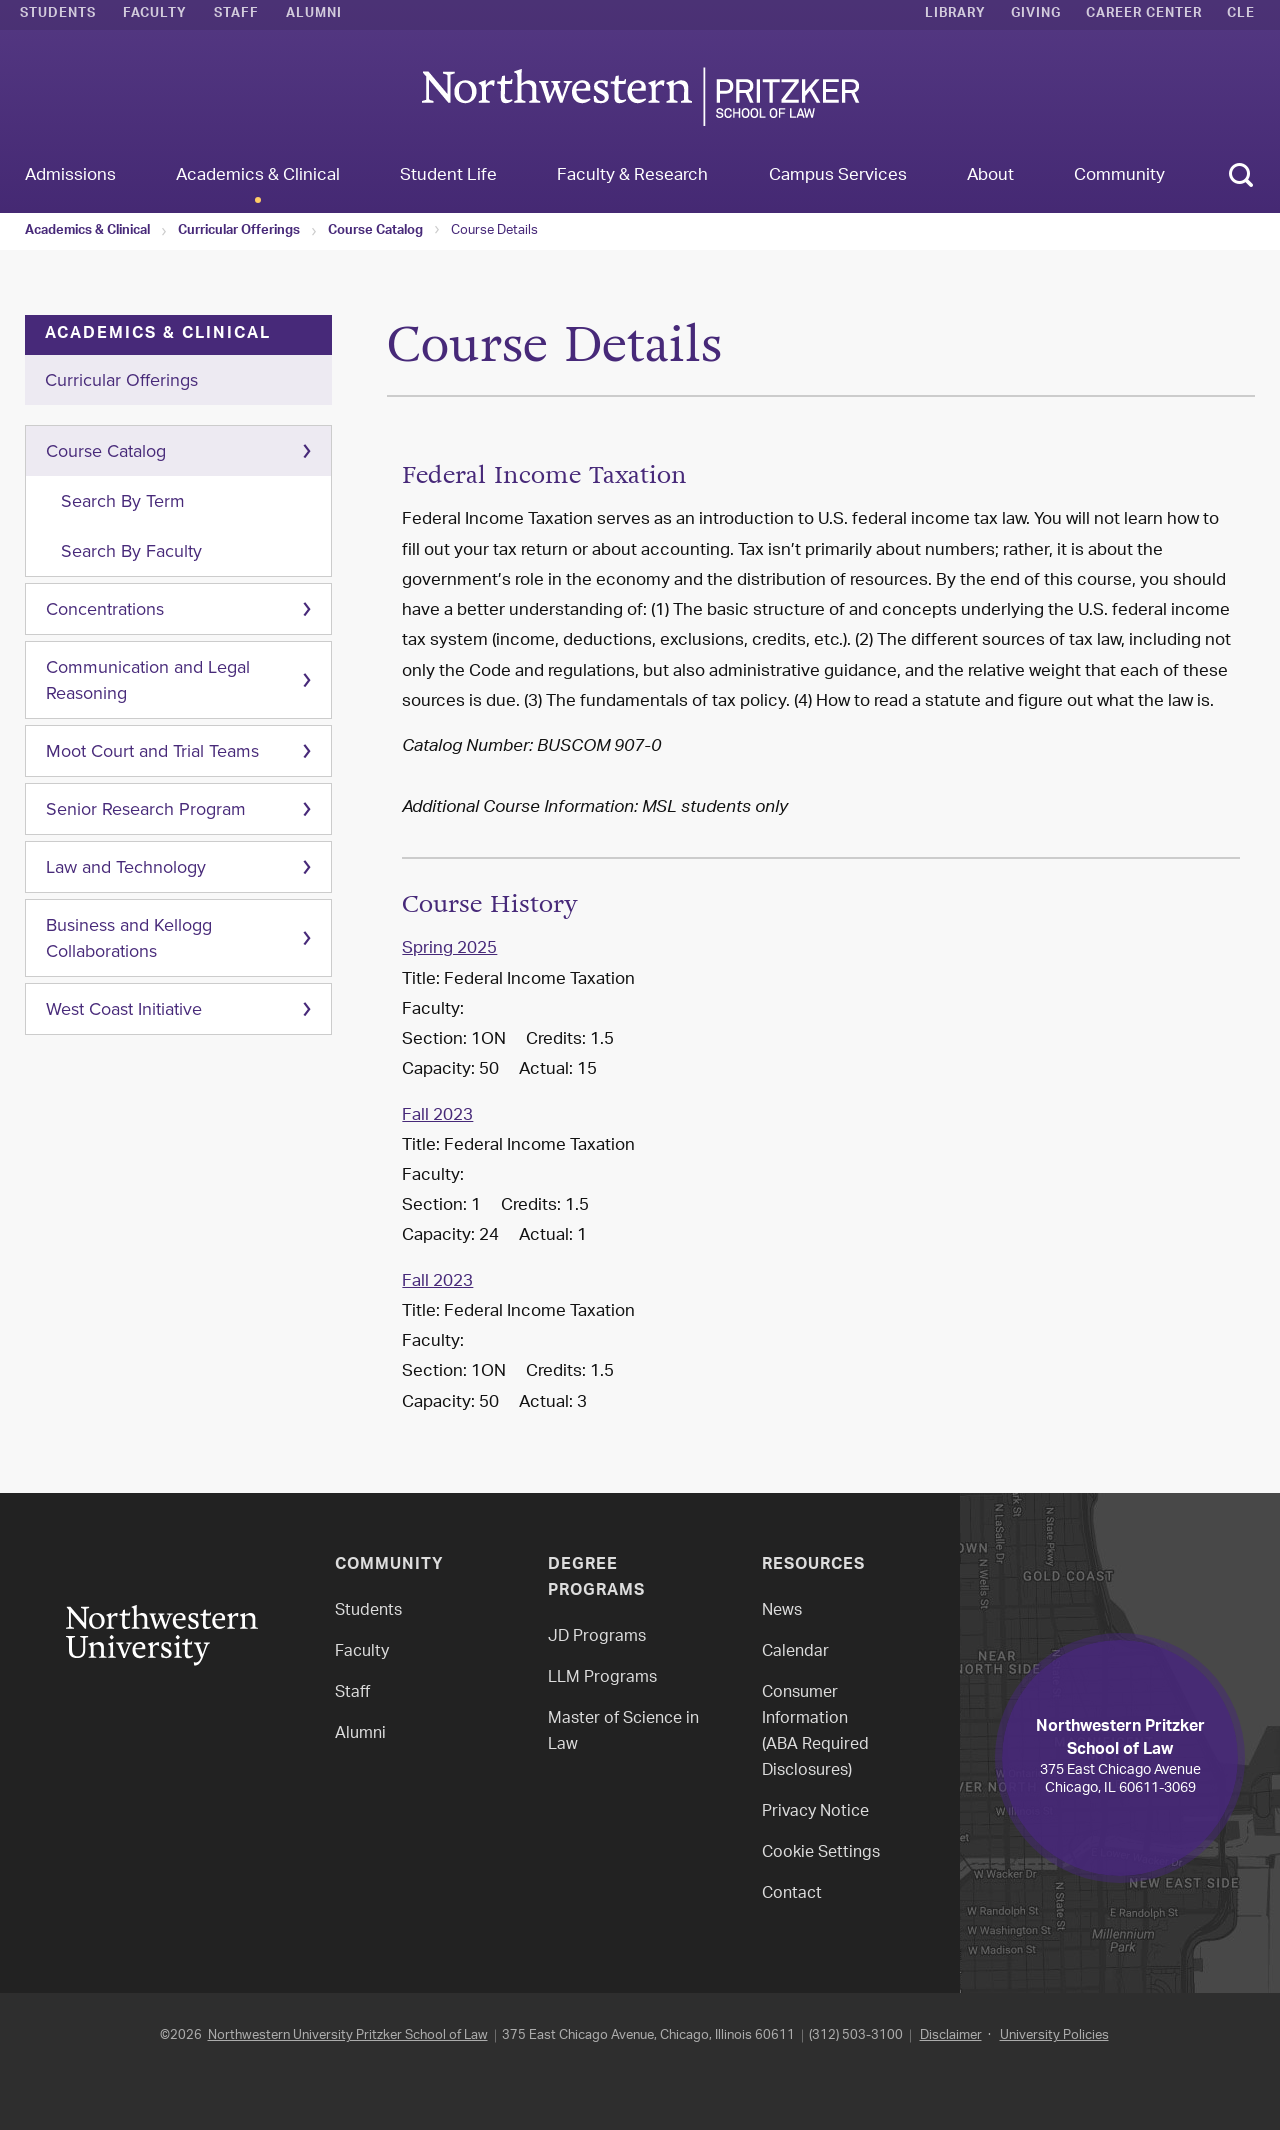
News (782, 1611)
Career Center (1144, 15)
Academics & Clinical (87, 232)
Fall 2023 (437, 1116)
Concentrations (105, 609)
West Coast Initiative (124, 1009)
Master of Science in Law (623, 1732)
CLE (1241, 15)
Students (58, 15)
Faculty (155, 15)
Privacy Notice (815, 1812)
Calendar (795, 1652)
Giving (1036, 15)
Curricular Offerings (239, 232)
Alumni (314, 15)
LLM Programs (602, 1678)
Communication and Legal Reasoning (148, 680)
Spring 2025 (449, 949)
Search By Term (123, 501)
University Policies (1054, 2035)
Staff (236, 15)
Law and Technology (126, 867)
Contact (792, 1894)
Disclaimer (951, 2035)
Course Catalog (375, 232)
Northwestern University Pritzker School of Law (348, 2035)
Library (955, 15)
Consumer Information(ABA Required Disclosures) (815, 1732)
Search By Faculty (131, 551)
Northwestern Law (640, 96)
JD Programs (597, 1637)
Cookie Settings (821, 1853)
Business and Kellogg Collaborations (129, 938)
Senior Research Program (146, 809)
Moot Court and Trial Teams (152, 751)
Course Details (494, 230)
